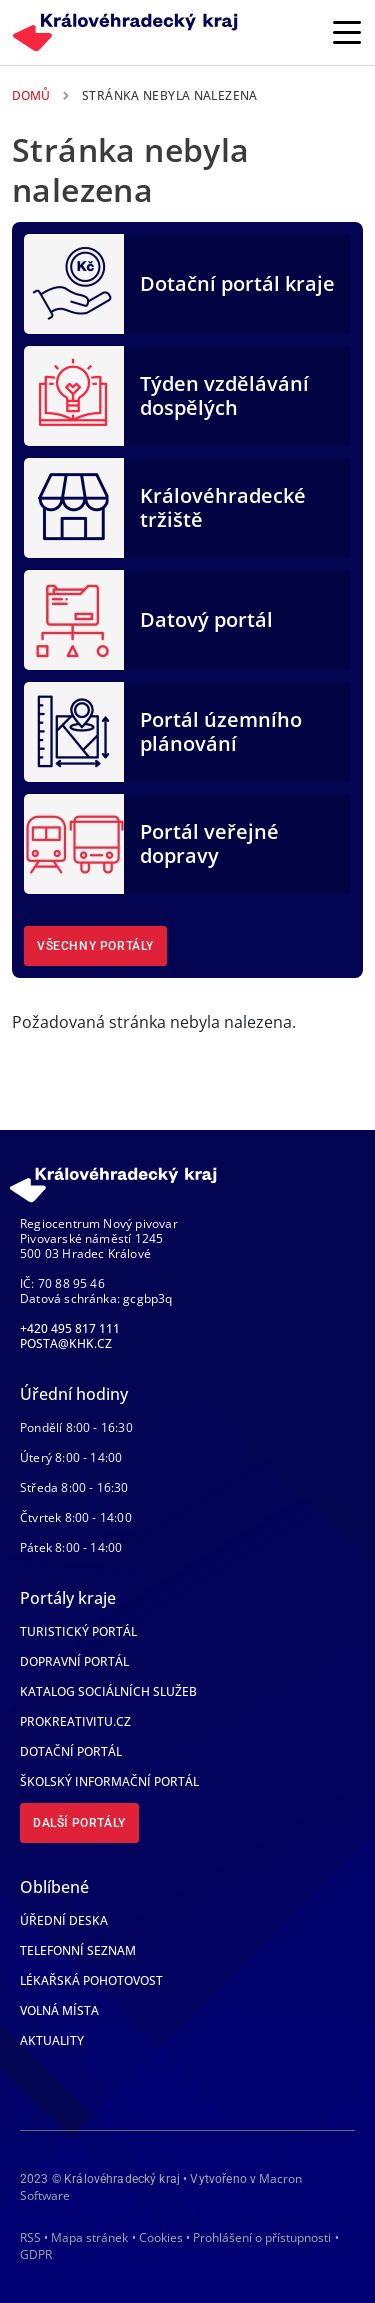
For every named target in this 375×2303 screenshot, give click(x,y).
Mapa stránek (89, 2237)
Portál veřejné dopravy (209, 843)
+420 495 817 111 (70, 1328)
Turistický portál (78, 1631)
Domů (31, 95)
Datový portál (206, 619)
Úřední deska (64, 1920)
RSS (30, 2237)
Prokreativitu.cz (75, 1721)
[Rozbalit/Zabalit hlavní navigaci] (347, 32)
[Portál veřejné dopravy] (74, 842)
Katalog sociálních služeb (108, 1691)
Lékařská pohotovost (91, 1980)
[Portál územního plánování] (74, 730)
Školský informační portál (109, 1781)
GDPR (36, 2254)
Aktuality (52, 2040)
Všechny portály (95, 946)
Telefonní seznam (78, 1950)
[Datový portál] (74, 618)
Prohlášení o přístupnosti (262, 2237)
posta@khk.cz (66, 1343)
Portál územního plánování (221, 731)
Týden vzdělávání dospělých (224, 395)
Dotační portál (71, 1751)
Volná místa (59, 2010)
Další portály (79, 1823)
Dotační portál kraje (237, 283)
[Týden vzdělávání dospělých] (74, 394)
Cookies (161, 2238)
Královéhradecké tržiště (223, 507)
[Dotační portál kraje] (74, 282)
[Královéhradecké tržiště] (74, 506)
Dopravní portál (74, 1661)
